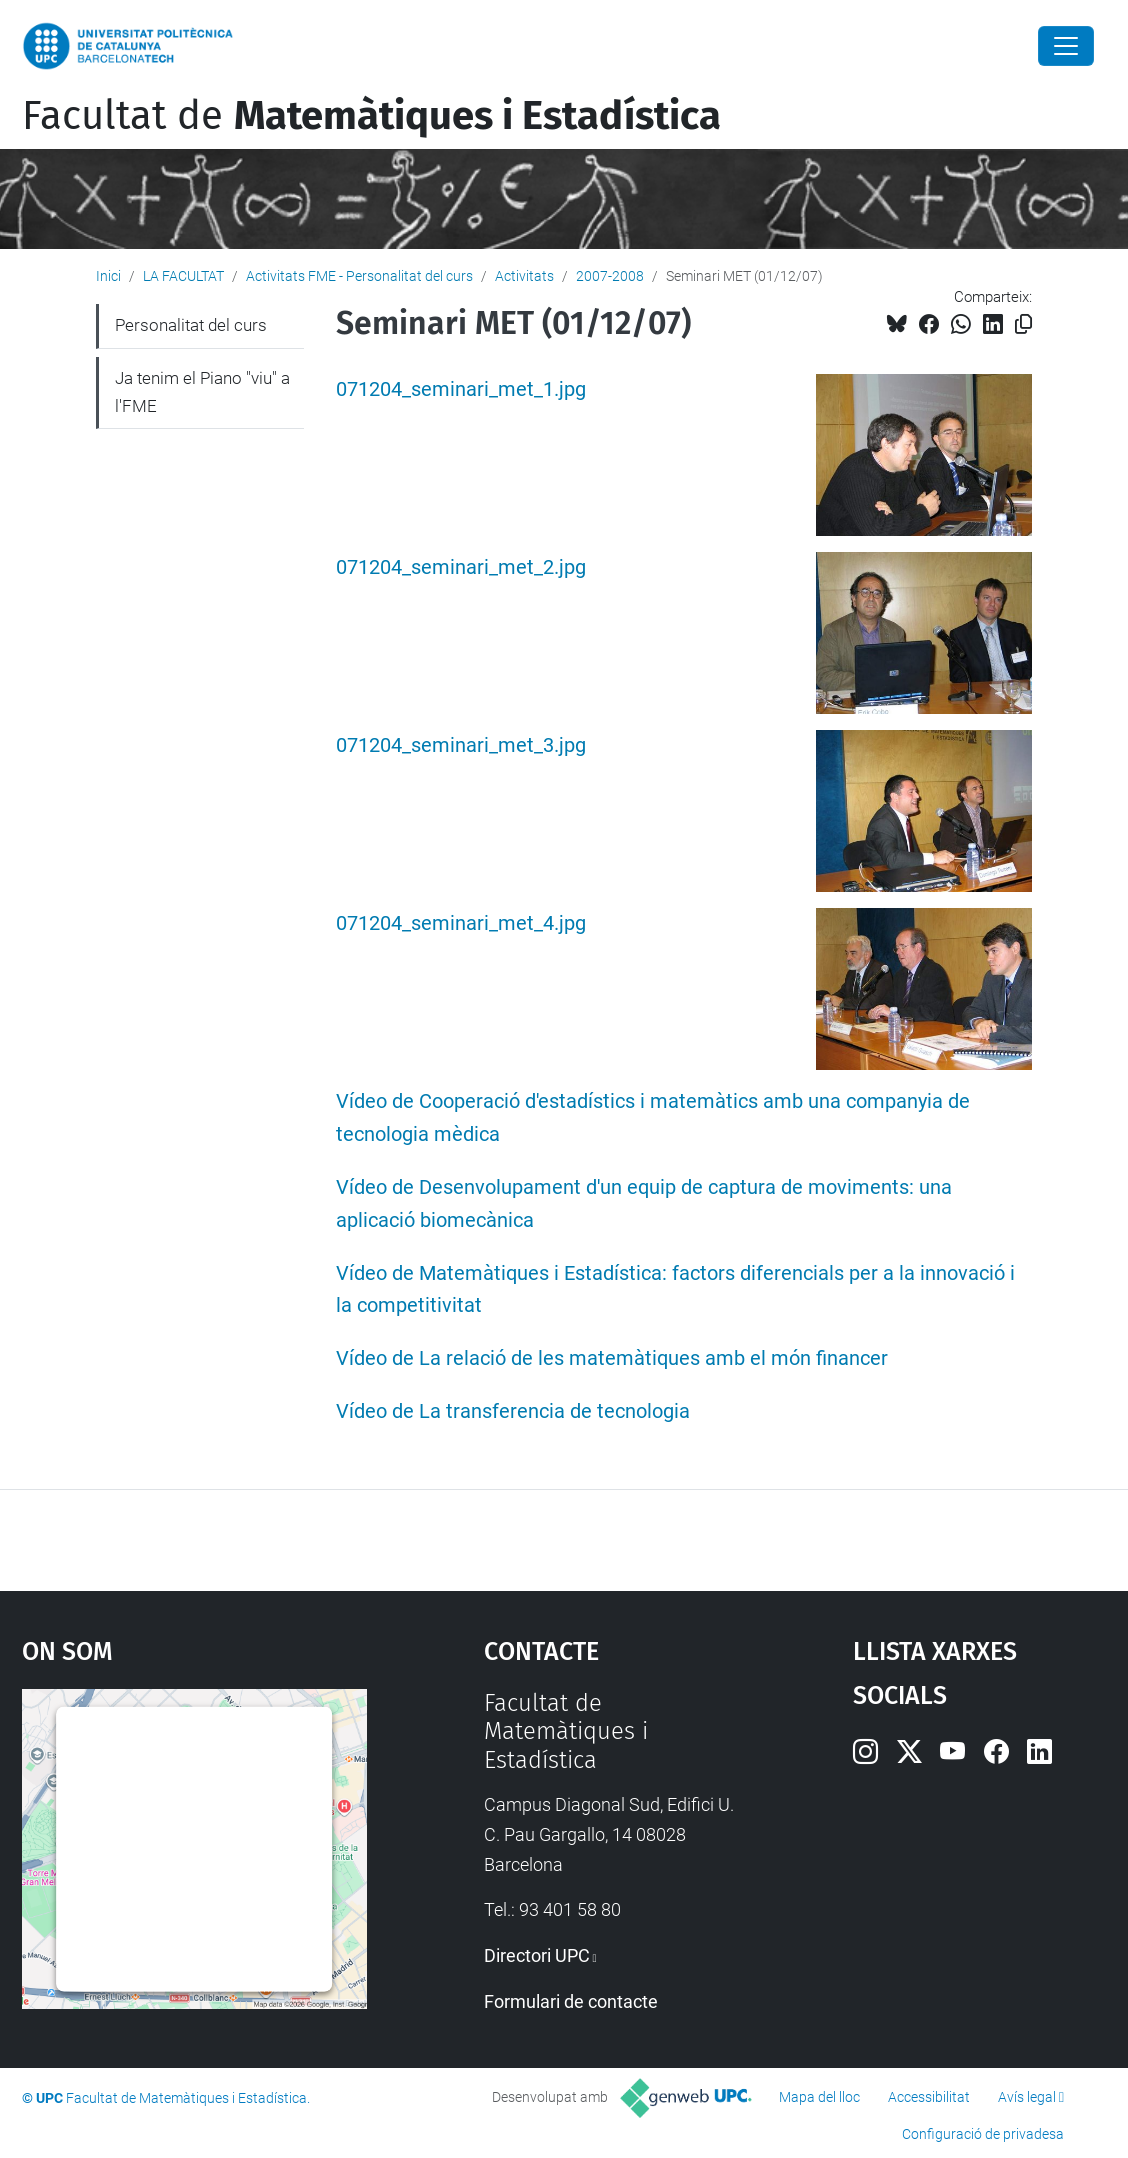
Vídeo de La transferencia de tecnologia (513, 1411)
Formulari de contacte (571, 2001)
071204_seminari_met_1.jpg (461, 389)
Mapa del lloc (819, 2097)
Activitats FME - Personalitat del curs (359, 276)
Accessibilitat (929, 2097)
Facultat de (371, 116)
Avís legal (1027, 2097)
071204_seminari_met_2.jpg (461, 567)
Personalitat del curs (191, 325)
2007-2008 (610, 276)
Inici (108, 276)
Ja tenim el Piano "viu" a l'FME (202, 392)
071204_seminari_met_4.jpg (461, 923)
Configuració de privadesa (983, 2134)
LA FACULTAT (183, 276)
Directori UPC (537, 1955)
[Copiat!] (1023, 324)
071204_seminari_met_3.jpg (461, 745)
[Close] (1066, 46)
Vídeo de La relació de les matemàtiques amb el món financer (612, 1358)
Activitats (524, 276)
